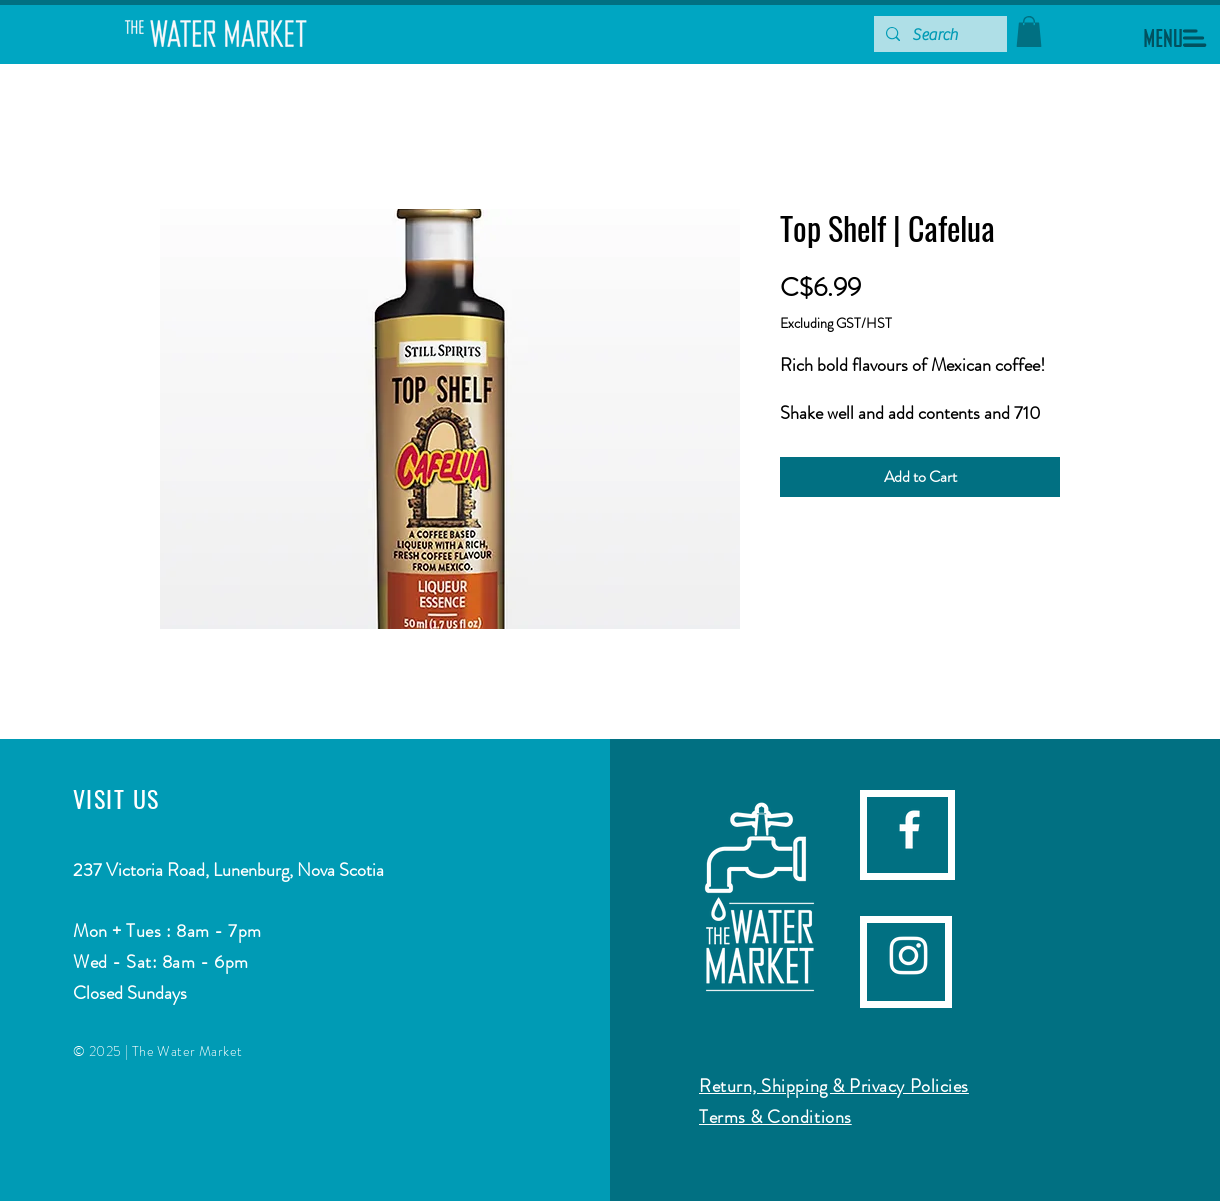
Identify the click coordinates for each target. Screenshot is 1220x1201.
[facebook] (909, 829)
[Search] (938, 35)
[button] (1175, 38)
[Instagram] (908, 955)
